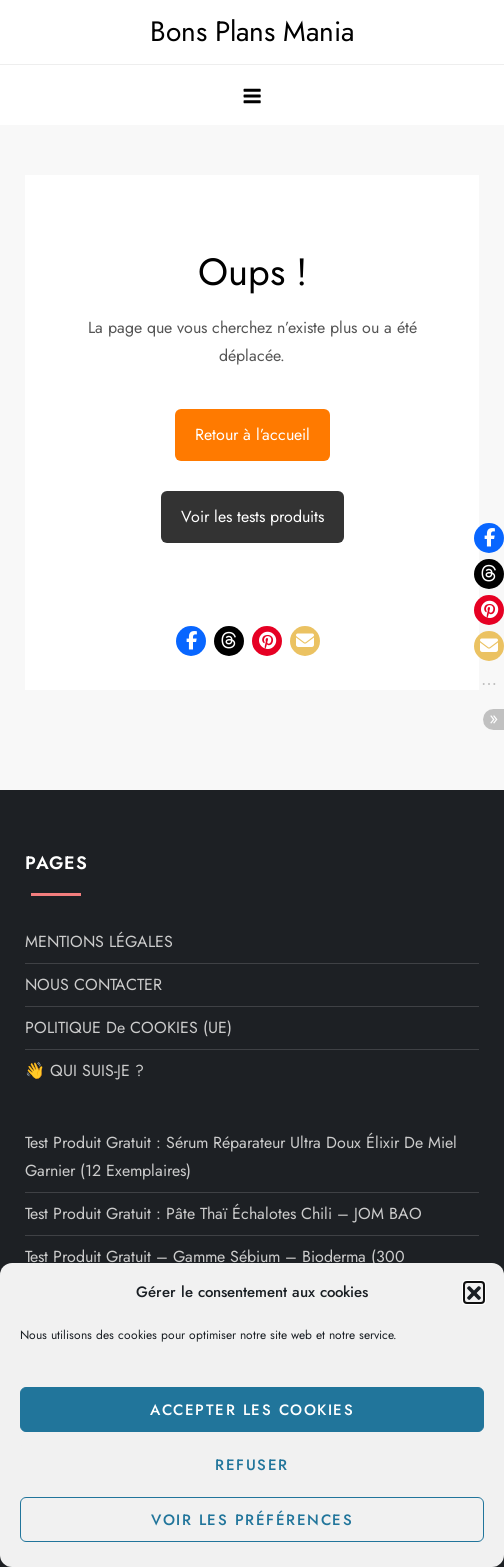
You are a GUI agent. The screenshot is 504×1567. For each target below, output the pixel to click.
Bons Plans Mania (252, 31)
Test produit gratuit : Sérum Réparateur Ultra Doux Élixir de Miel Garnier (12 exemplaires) (241, 1156)
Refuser (252, 1465)
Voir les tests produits (252, 516)
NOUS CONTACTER (93, 984)
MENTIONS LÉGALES (99, 941)
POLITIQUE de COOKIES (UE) (128, 1027)
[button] (474, 1292)
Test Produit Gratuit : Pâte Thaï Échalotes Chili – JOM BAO (223, 1213)
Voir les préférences (252, 1520)
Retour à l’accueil (252, 434)
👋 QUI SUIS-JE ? (84, 1070)
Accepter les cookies (252, 1410)
